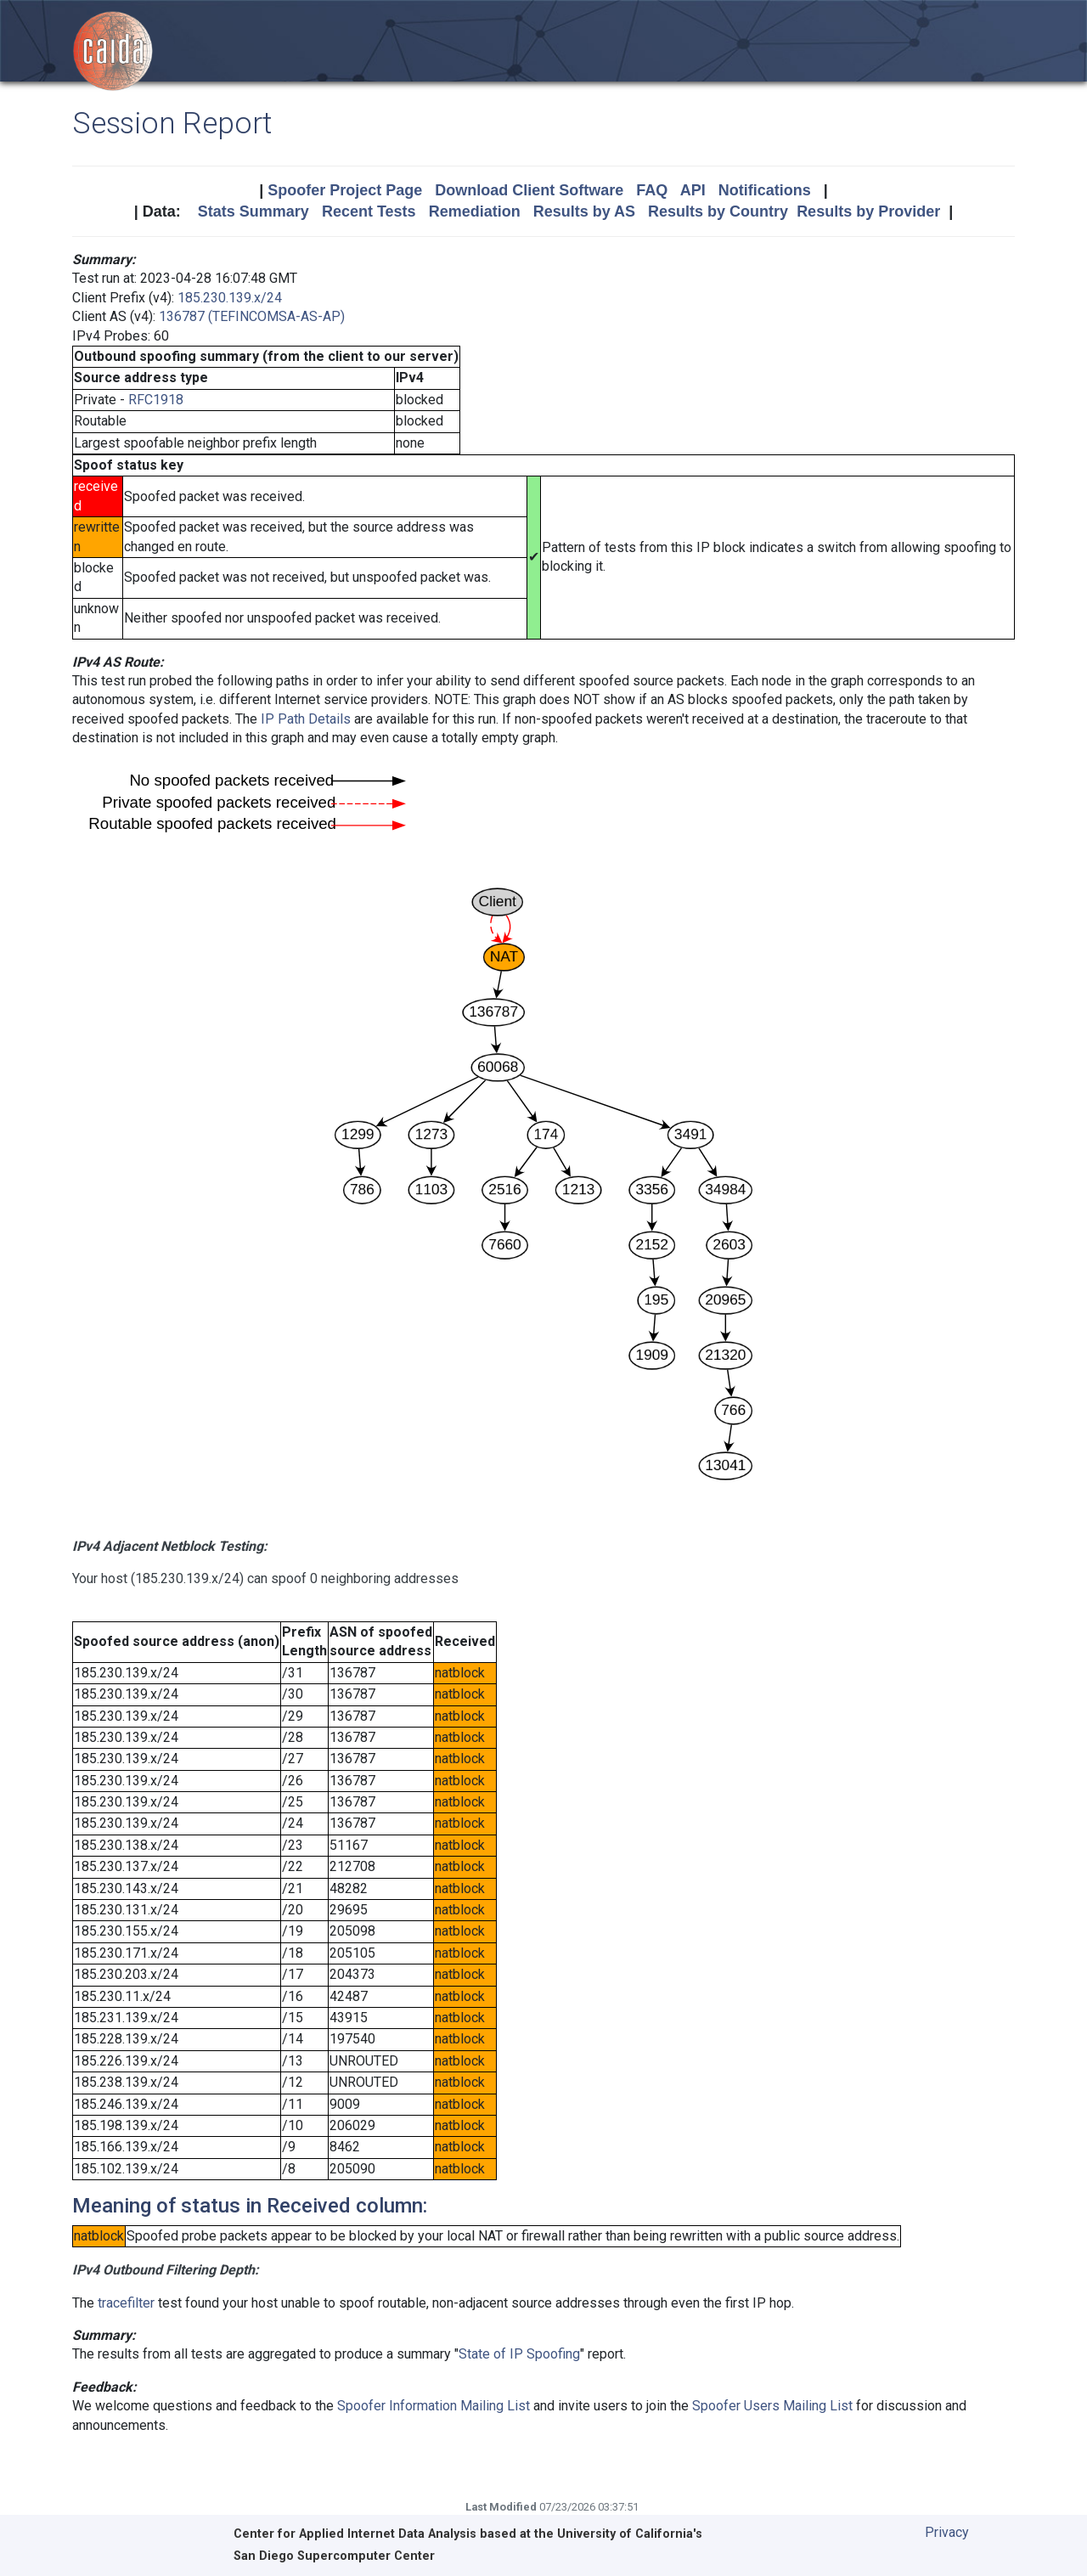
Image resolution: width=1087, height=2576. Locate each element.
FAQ (651, 190)
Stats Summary (253, 211)
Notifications (764, 190)
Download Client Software (529, 190)
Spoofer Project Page (345, 190)
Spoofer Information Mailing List (433, 2406)
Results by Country (718, 211)
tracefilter (126, 2303)
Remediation (475, 211)
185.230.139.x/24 (229, 298)
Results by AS (584, 211)
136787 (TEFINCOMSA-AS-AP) (252, 316)
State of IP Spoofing (519, 2354)
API (693, 190)
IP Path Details (306, 719)
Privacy (947, 2532)
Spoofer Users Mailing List (772, 2406)
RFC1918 (155, 400)
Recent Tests (369, 211)
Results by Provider (868, 211)
